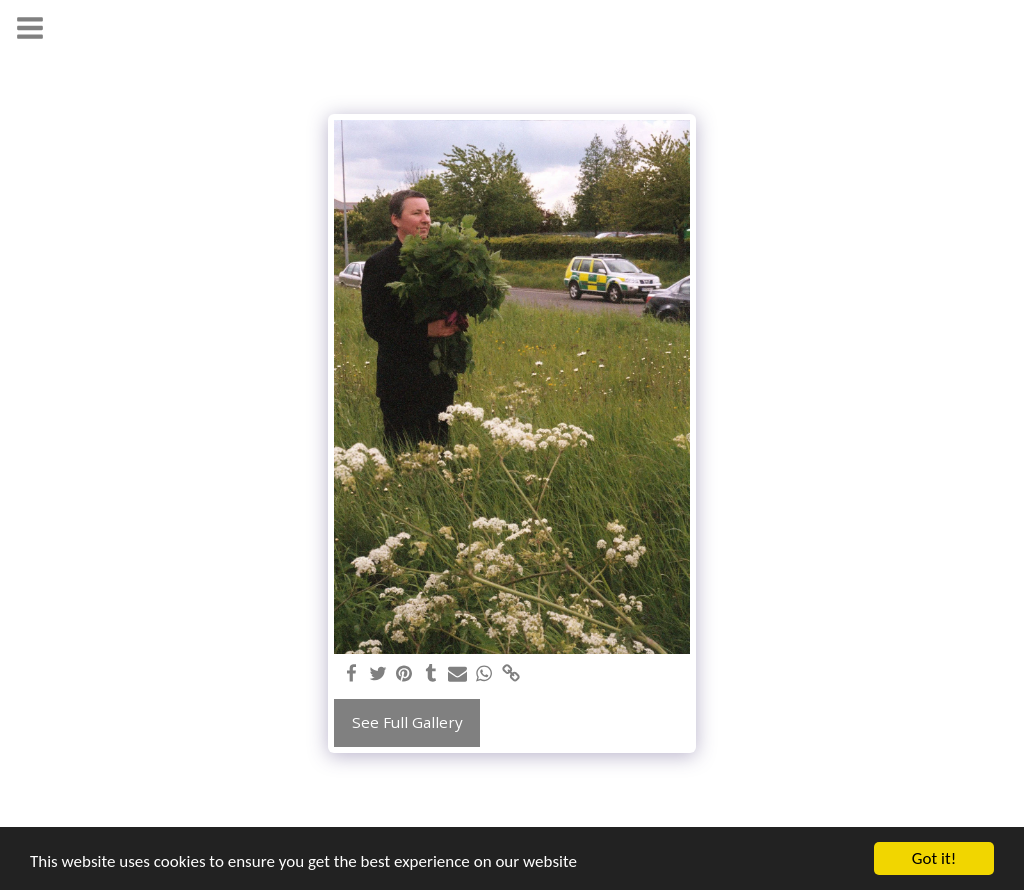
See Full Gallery (407, 722)
